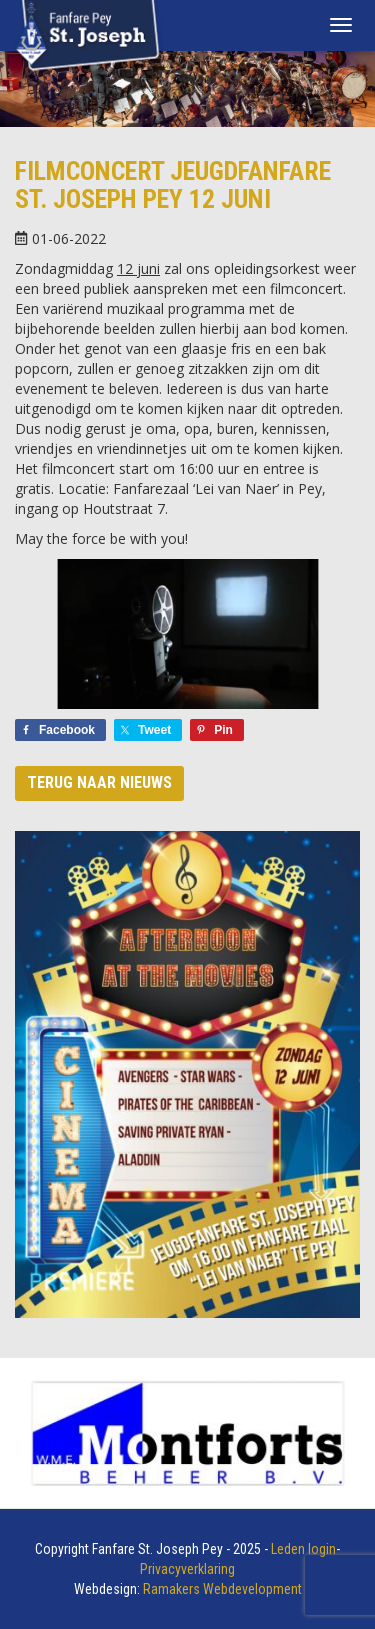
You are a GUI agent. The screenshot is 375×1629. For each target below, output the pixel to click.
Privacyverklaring (187, 1569)
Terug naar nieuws (99, 782)
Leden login (303, 1549)
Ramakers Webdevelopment (222, 1589)
